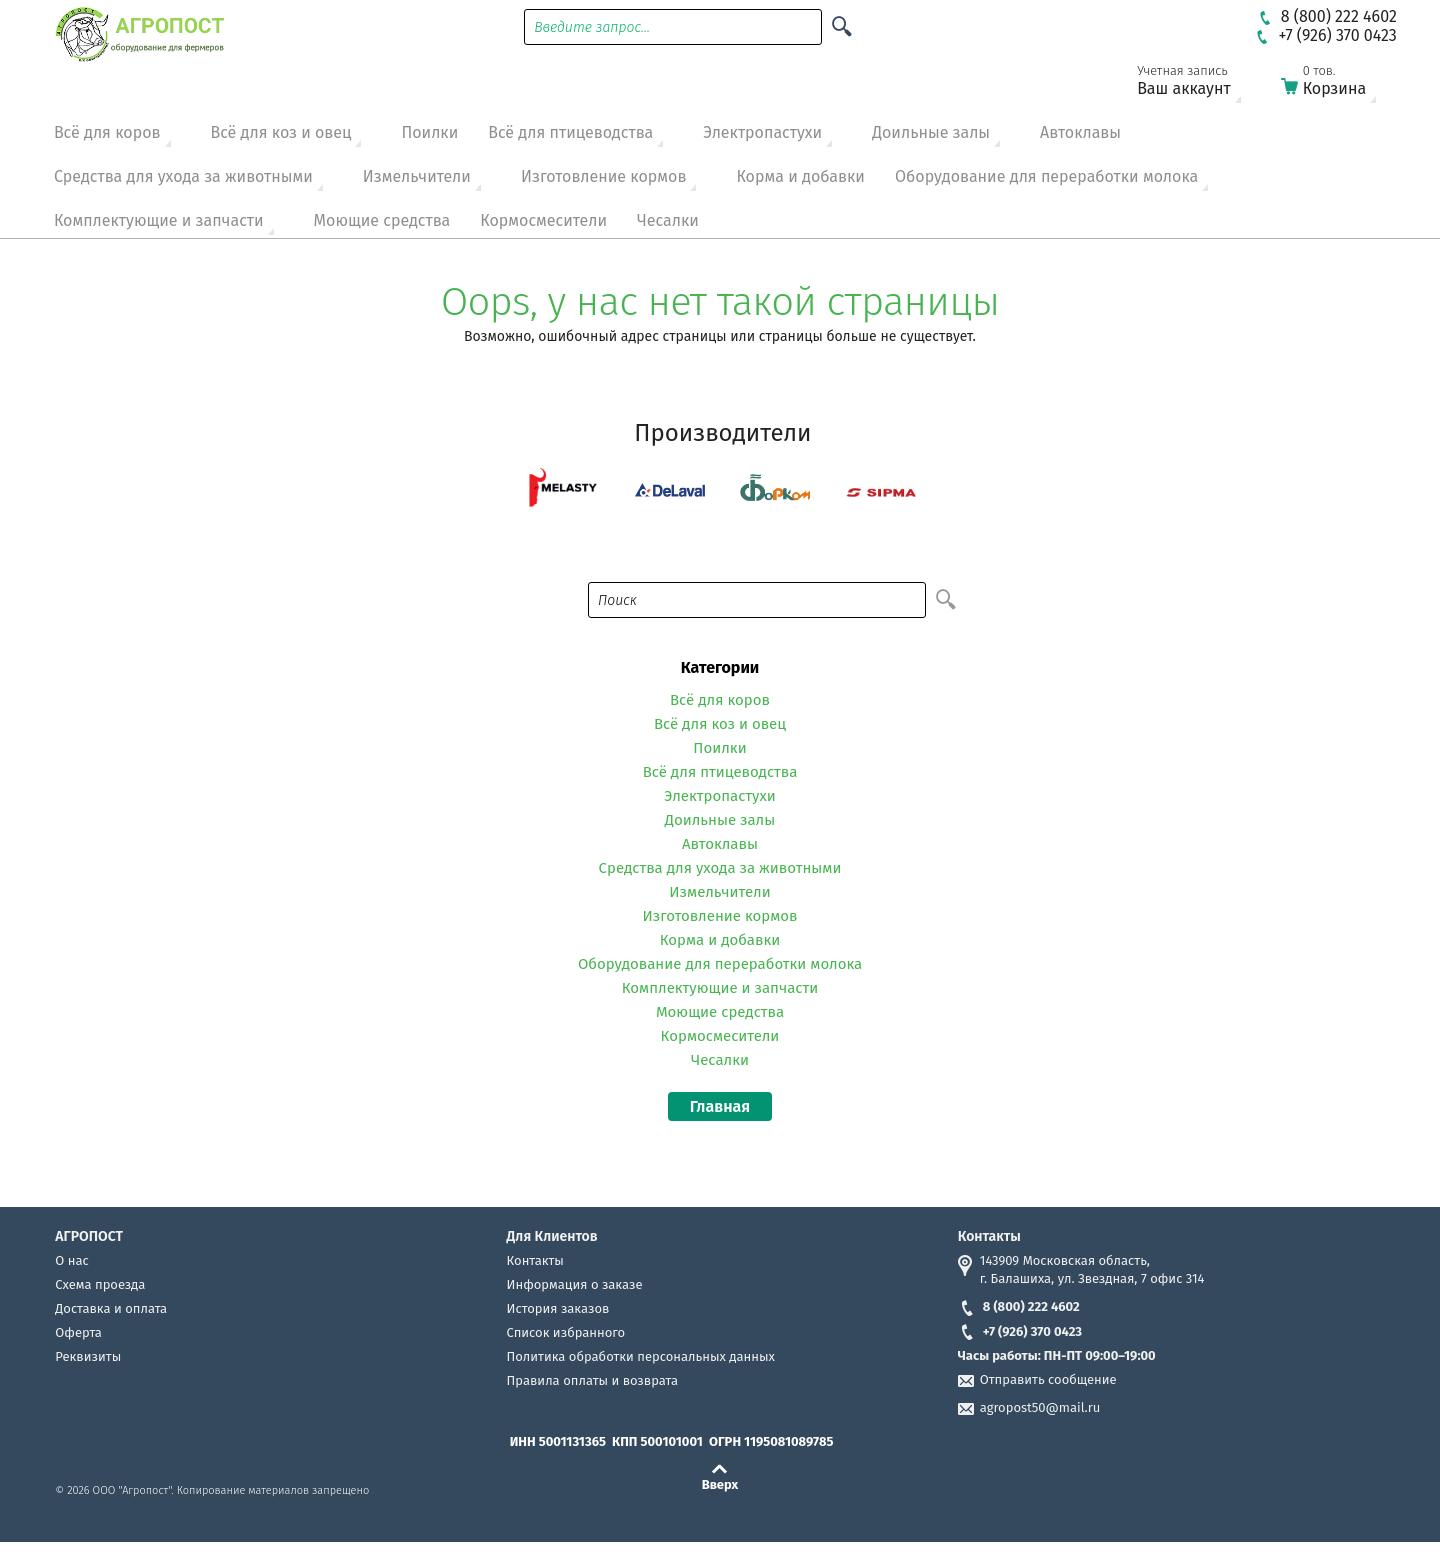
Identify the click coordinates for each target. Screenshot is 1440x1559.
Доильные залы (931, 132)
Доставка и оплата (111, 1308)
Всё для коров (107, 132)
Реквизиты (88, 1356)
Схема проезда (100, 1284)
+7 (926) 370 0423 (1020, 1331)
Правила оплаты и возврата (592, 1380)
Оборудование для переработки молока (1046, 176)
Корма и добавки (800, 176)
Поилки (429, 132)
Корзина (1341, 84)
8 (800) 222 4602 (1019, 1306)
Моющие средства (382, 220)
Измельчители (417, 176)
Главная (720, 1106)
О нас (71, 1260)
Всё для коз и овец (281, 132)
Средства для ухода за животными (183, 176)
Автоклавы (1080, 132)
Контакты (535, 1260)
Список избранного (566, 1332)
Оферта (78, 1332)
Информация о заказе (575, 1284)
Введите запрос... (592, 27)
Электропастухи (762, 132)
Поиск (617, 600)
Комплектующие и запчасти (159, 220)
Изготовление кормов (603, 176)
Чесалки (668, 220)
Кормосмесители (543, 220)
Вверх (720, 1484)
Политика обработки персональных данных (641, 1356)
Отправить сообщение (1048, 1379)
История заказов (558, 1308)
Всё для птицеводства (570, 132)
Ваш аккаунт (1197, 84)
